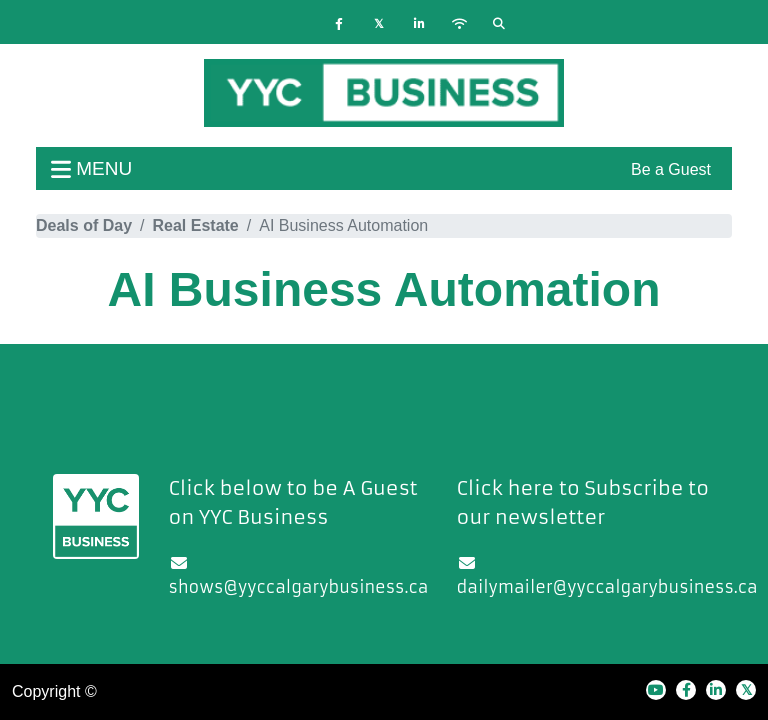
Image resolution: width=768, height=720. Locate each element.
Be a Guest (671, 169)
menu (91, 168)
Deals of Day (84, 225)
